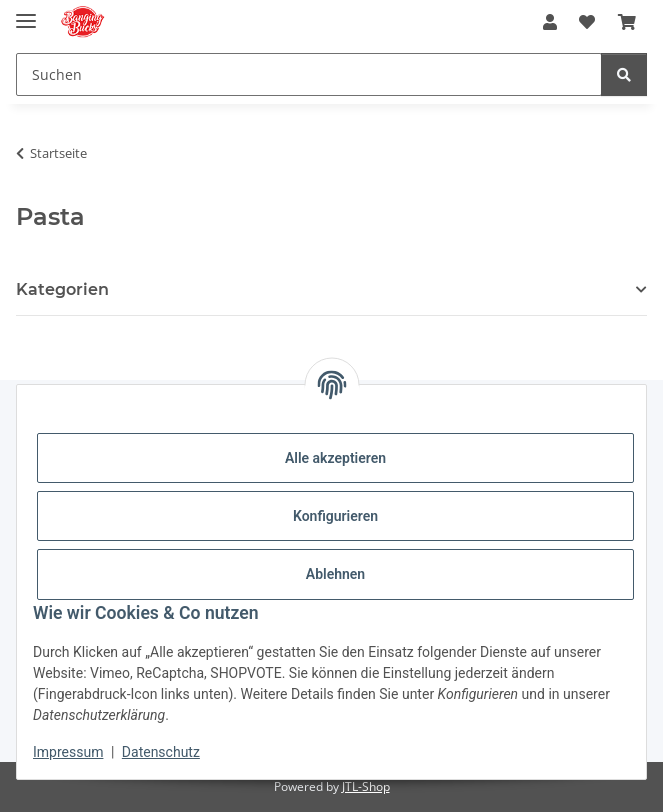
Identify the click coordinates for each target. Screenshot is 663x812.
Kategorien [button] (62, 289)
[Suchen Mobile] (309, 74)
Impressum (68, 752)
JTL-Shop (366, 786)
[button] (550, 22)
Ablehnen (335, 574)
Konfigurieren (335, 516)
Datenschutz (161, 752)
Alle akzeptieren (335, 458)
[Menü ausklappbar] (26, 12)
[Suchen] (624, 74)
